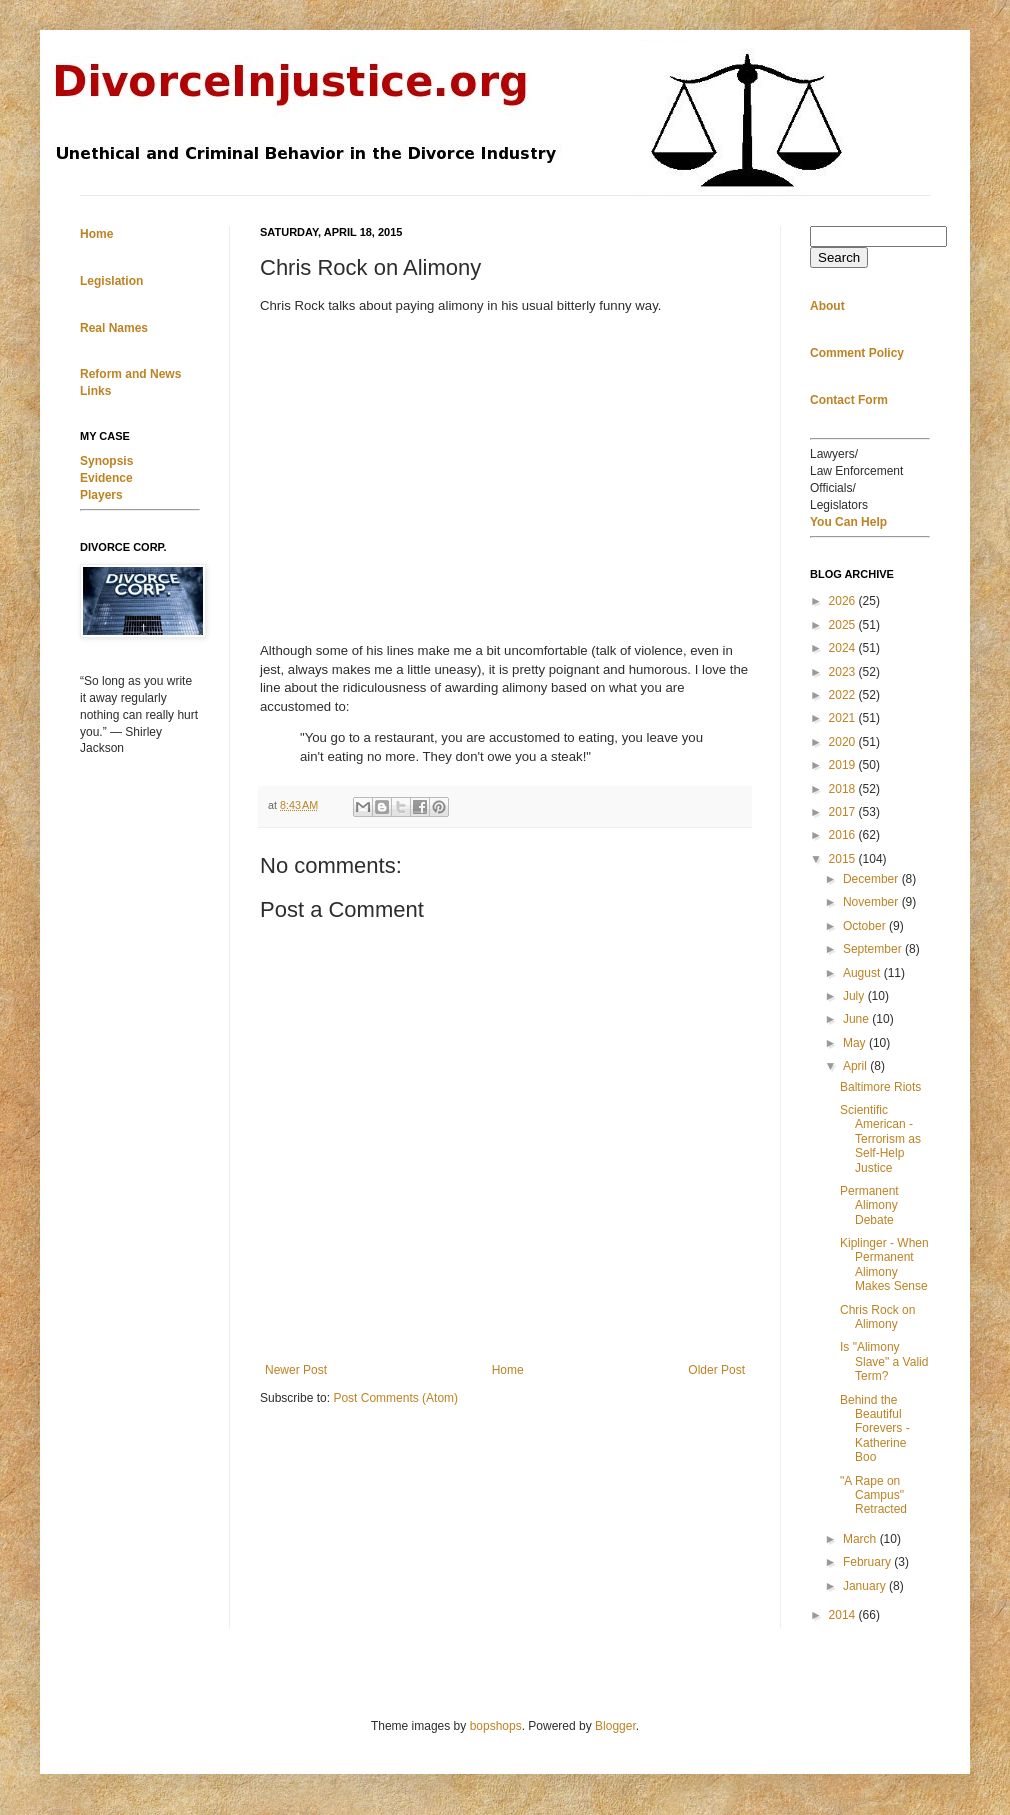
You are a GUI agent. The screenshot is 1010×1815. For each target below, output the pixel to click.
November (872, 902)
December (872, 879)
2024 (844, 648)
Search (839, 257)
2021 (844, 718)
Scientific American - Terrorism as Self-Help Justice (880, 1139)
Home (508, 1370)
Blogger (615, 1726)
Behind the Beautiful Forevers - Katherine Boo (875, 1429)
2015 (844, 859)
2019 (844, 765)
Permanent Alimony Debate (869, 1205)
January (866, 1586)
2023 (844, 672)
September (874, 949)
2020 (844, 742)
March (861, 1539)
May (856, 1043)
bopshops (496, 1726)
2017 (844, 812)
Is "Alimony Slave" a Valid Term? (884, 1361)
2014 (844, 1615)
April (856, 1066)
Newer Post (296, 1370)
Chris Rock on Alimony (877, 1317)
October (866, 926)
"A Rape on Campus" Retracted (873, 1495)
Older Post (716, 1370)
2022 (844, 695)
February (868, 1562)
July (855, 996)
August (863, 973)
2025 (844, 625)
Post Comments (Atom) (395, 1398)
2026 (844, 601)
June (857, 1019)
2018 (844, 789)
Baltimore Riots (880, 1087)
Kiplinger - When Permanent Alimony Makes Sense (884, 1264)
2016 (844, 835)
